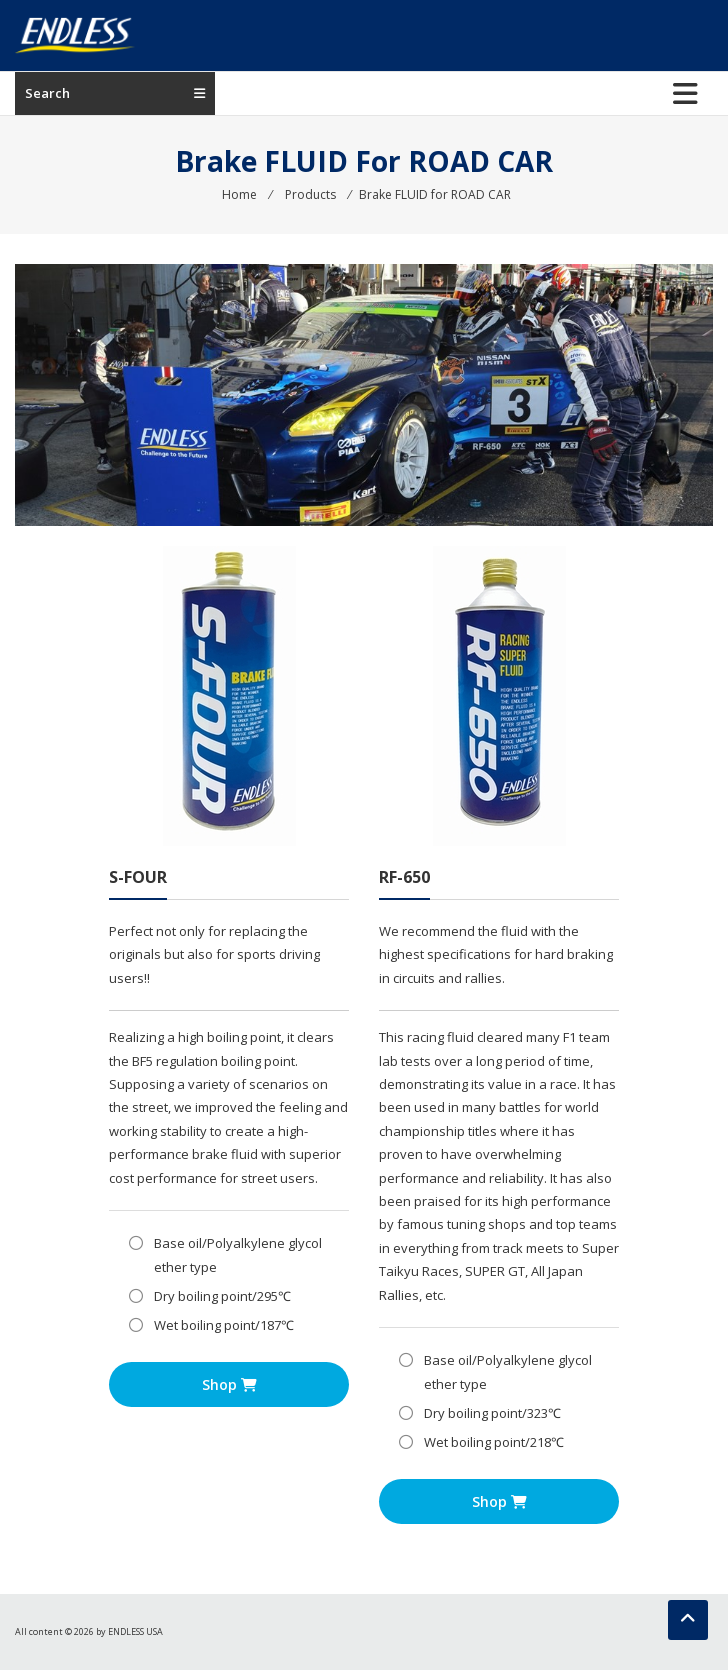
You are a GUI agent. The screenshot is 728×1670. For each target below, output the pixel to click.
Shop (229, 1384)
